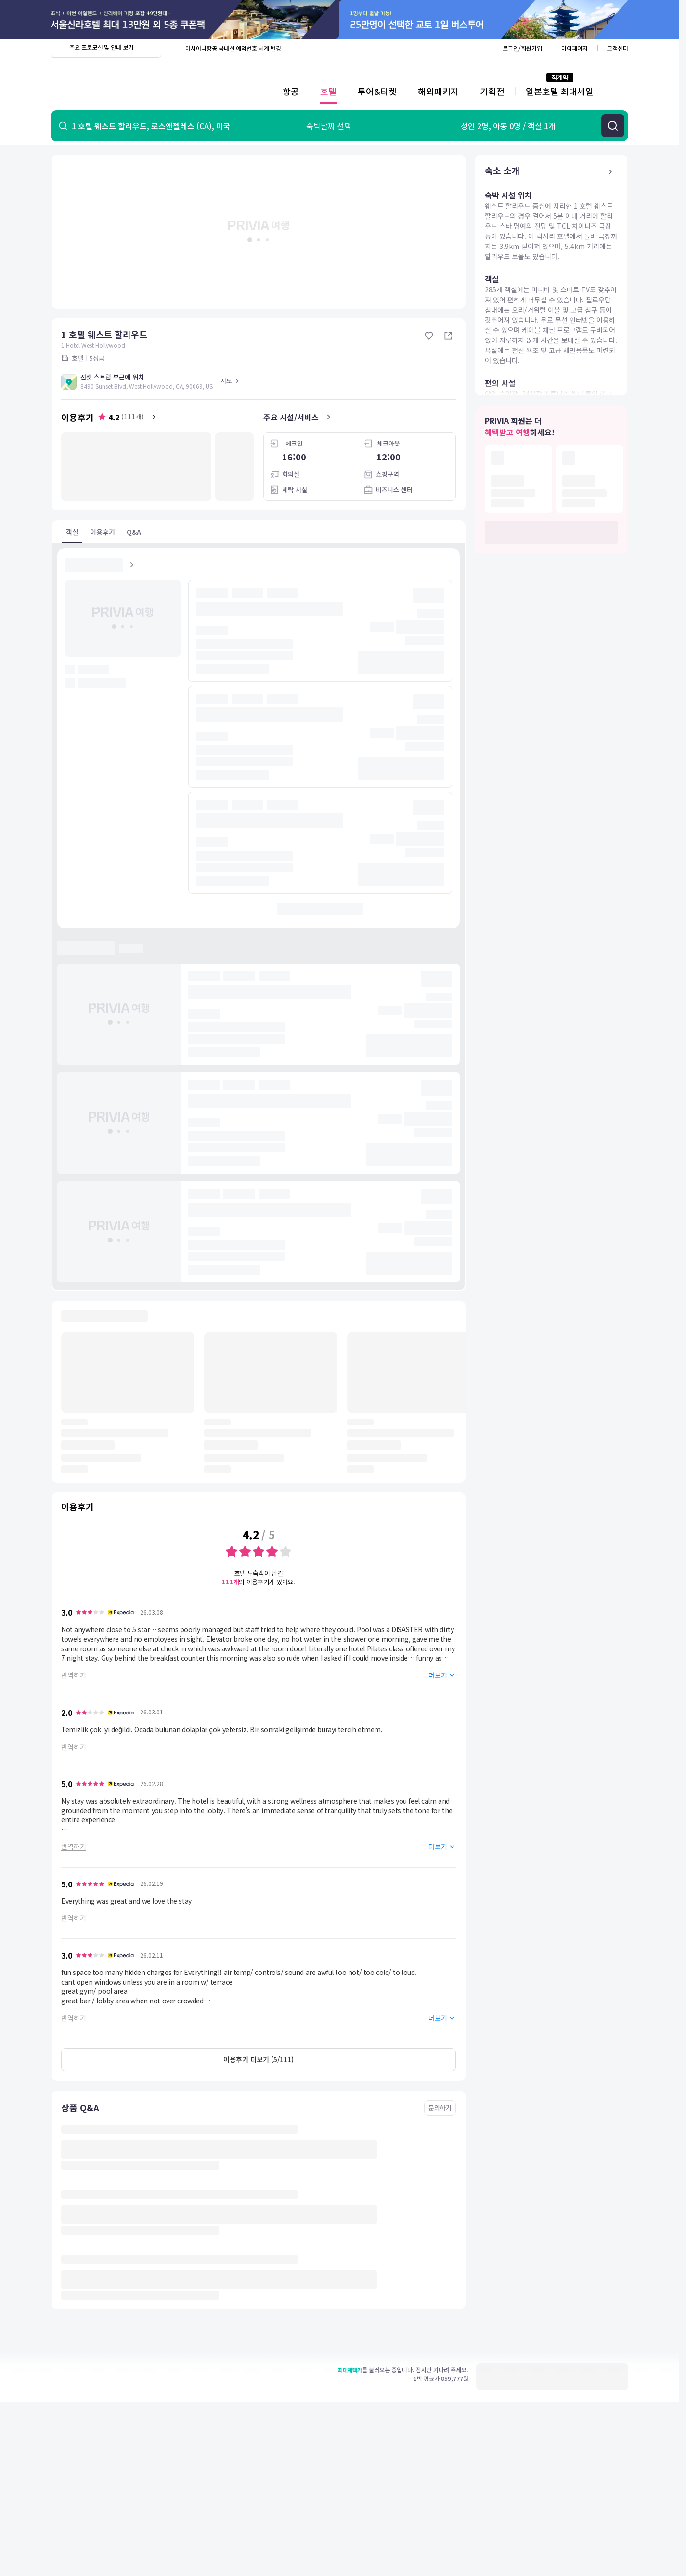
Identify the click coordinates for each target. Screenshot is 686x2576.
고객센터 (617, 48)
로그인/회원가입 (522, 48)
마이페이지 (574, 48)
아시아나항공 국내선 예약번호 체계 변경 (233, 48)
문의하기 (440, 2107)
